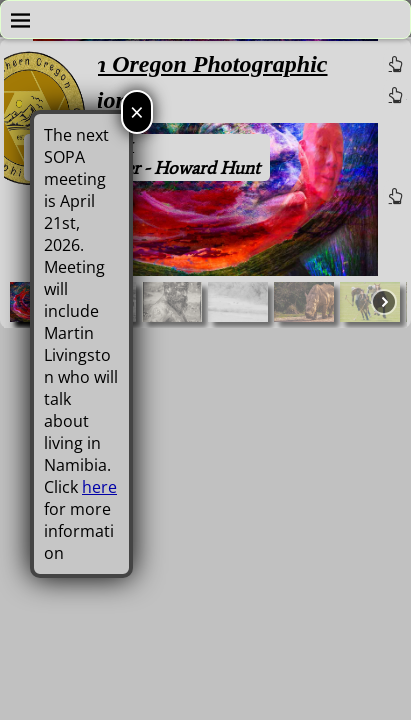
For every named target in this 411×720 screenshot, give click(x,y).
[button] (172, 302)
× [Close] (137, 111)
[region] (205, 183)
